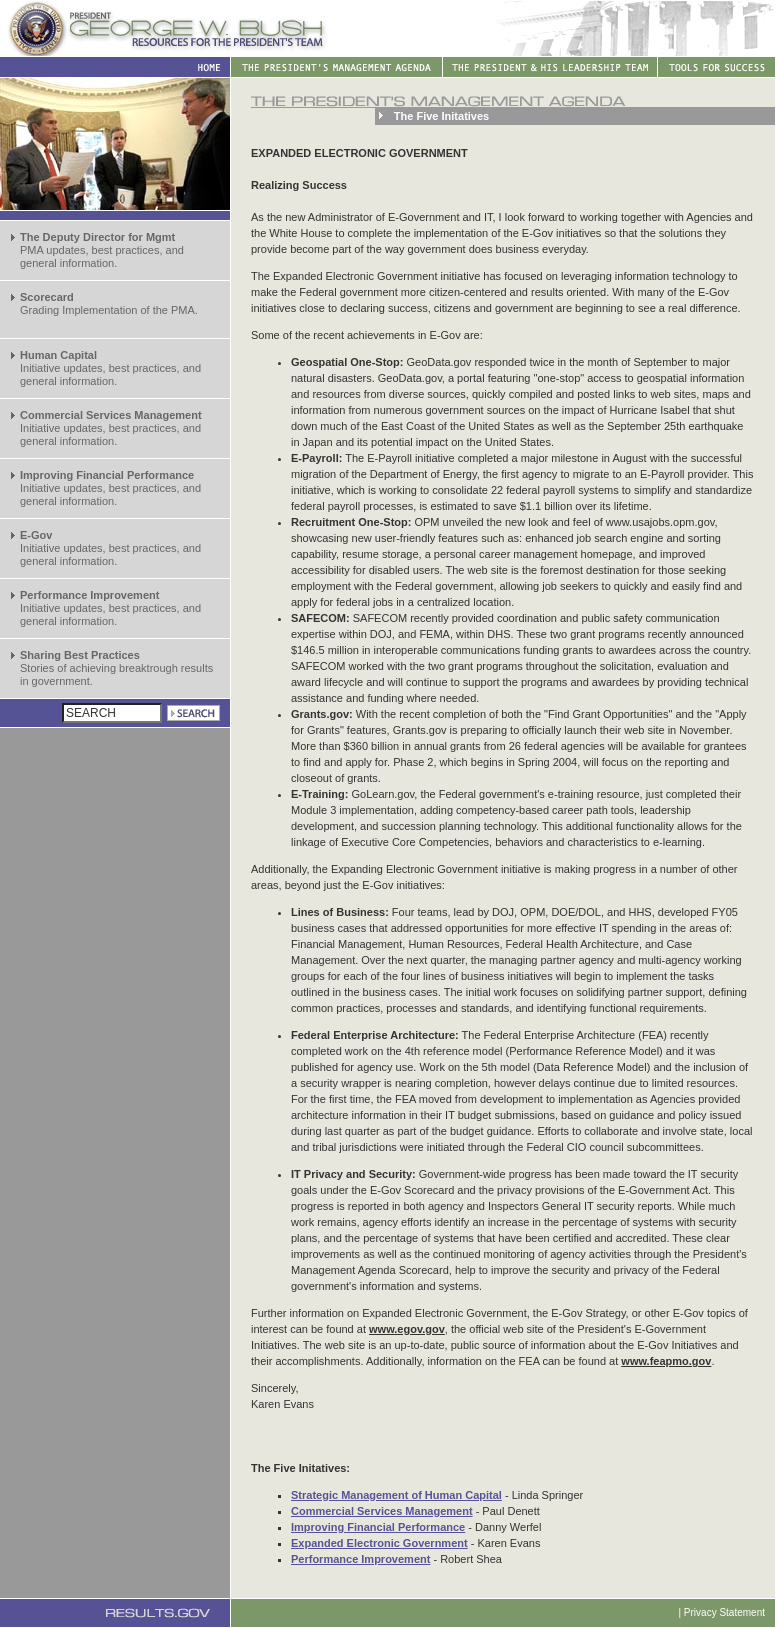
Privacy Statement (724, 1612)
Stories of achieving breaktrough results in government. (116, 668)
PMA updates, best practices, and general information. (102, 250)
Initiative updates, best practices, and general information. (110, 368)
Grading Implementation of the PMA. (109, 303)
